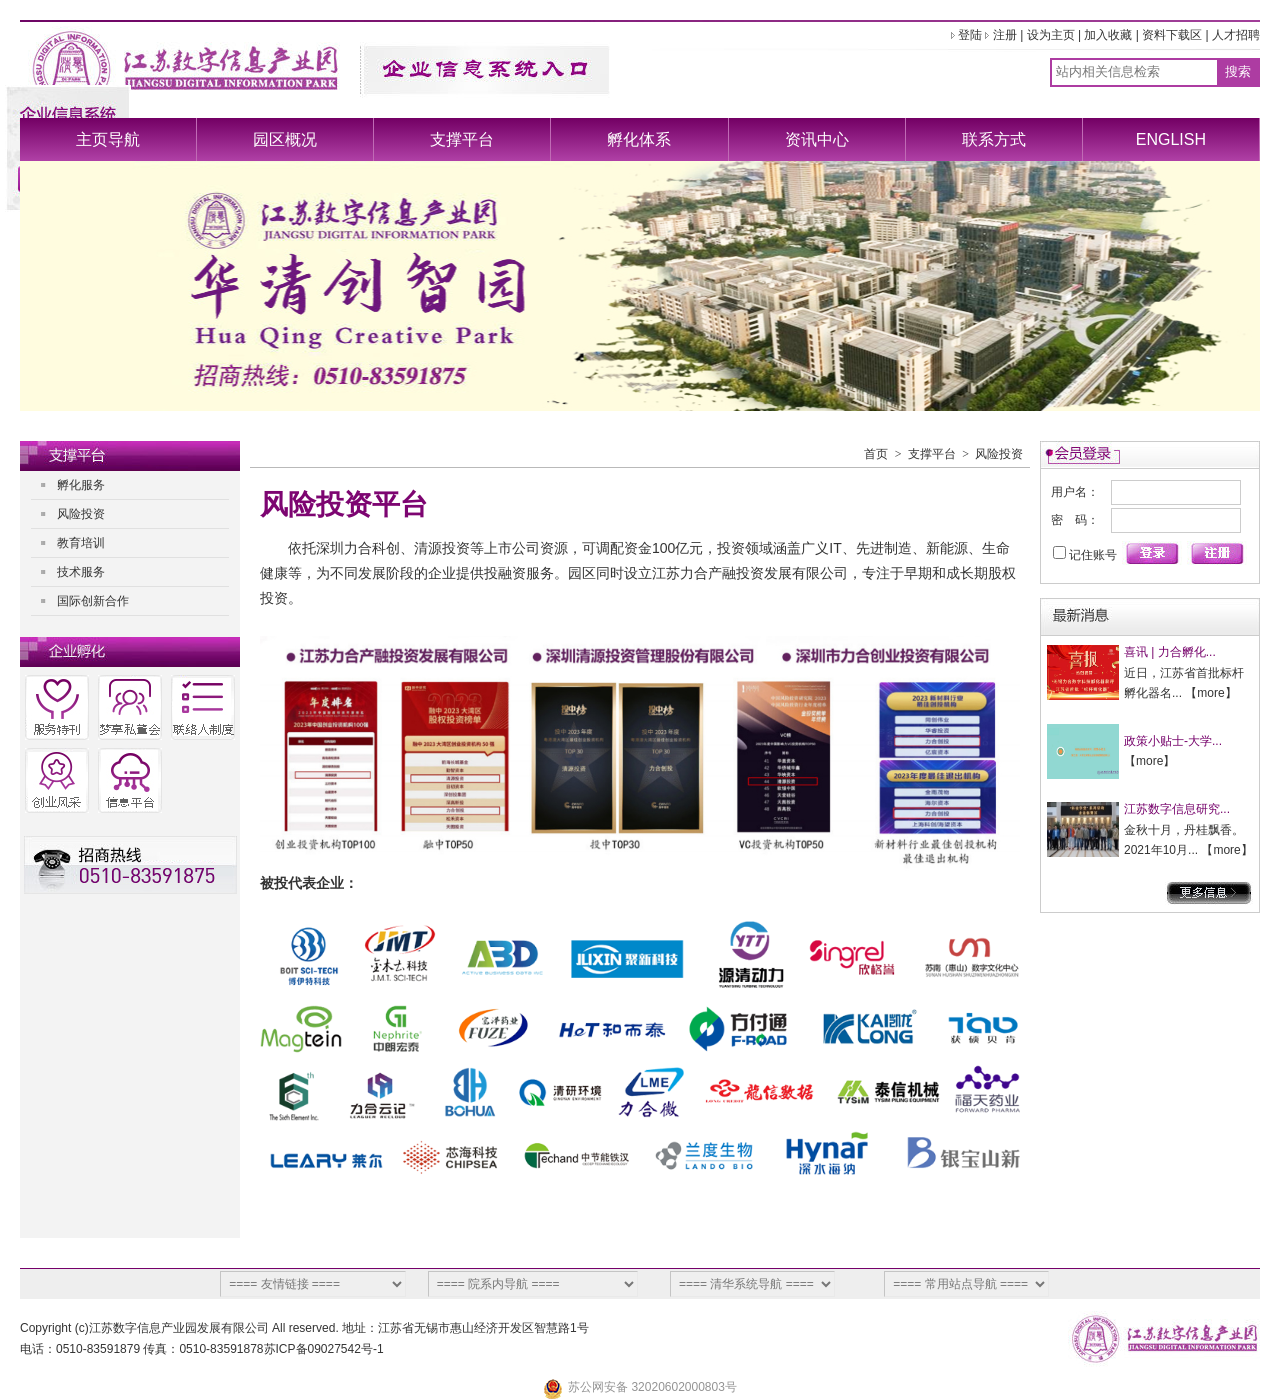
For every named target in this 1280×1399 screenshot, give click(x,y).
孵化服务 (81, 485)
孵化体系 (639, 139)
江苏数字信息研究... (1177, 809)
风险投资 (81, 514)
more (1210, 693)
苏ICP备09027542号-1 (324, 1349)
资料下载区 (1172, 35)
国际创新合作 (93, 601)
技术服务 (81, 572)
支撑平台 (462, 139)
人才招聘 (1236, 35)
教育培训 (81, 543)
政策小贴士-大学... (1173, 741)
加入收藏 (1108, 35)
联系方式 (994, 139)
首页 (876, 454)
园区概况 (285, 139)
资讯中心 (817, 139)
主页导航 (108, 139)
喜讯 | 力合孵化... (1170, 652)
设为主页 (1051, 35)
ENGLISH (1171, 139)
